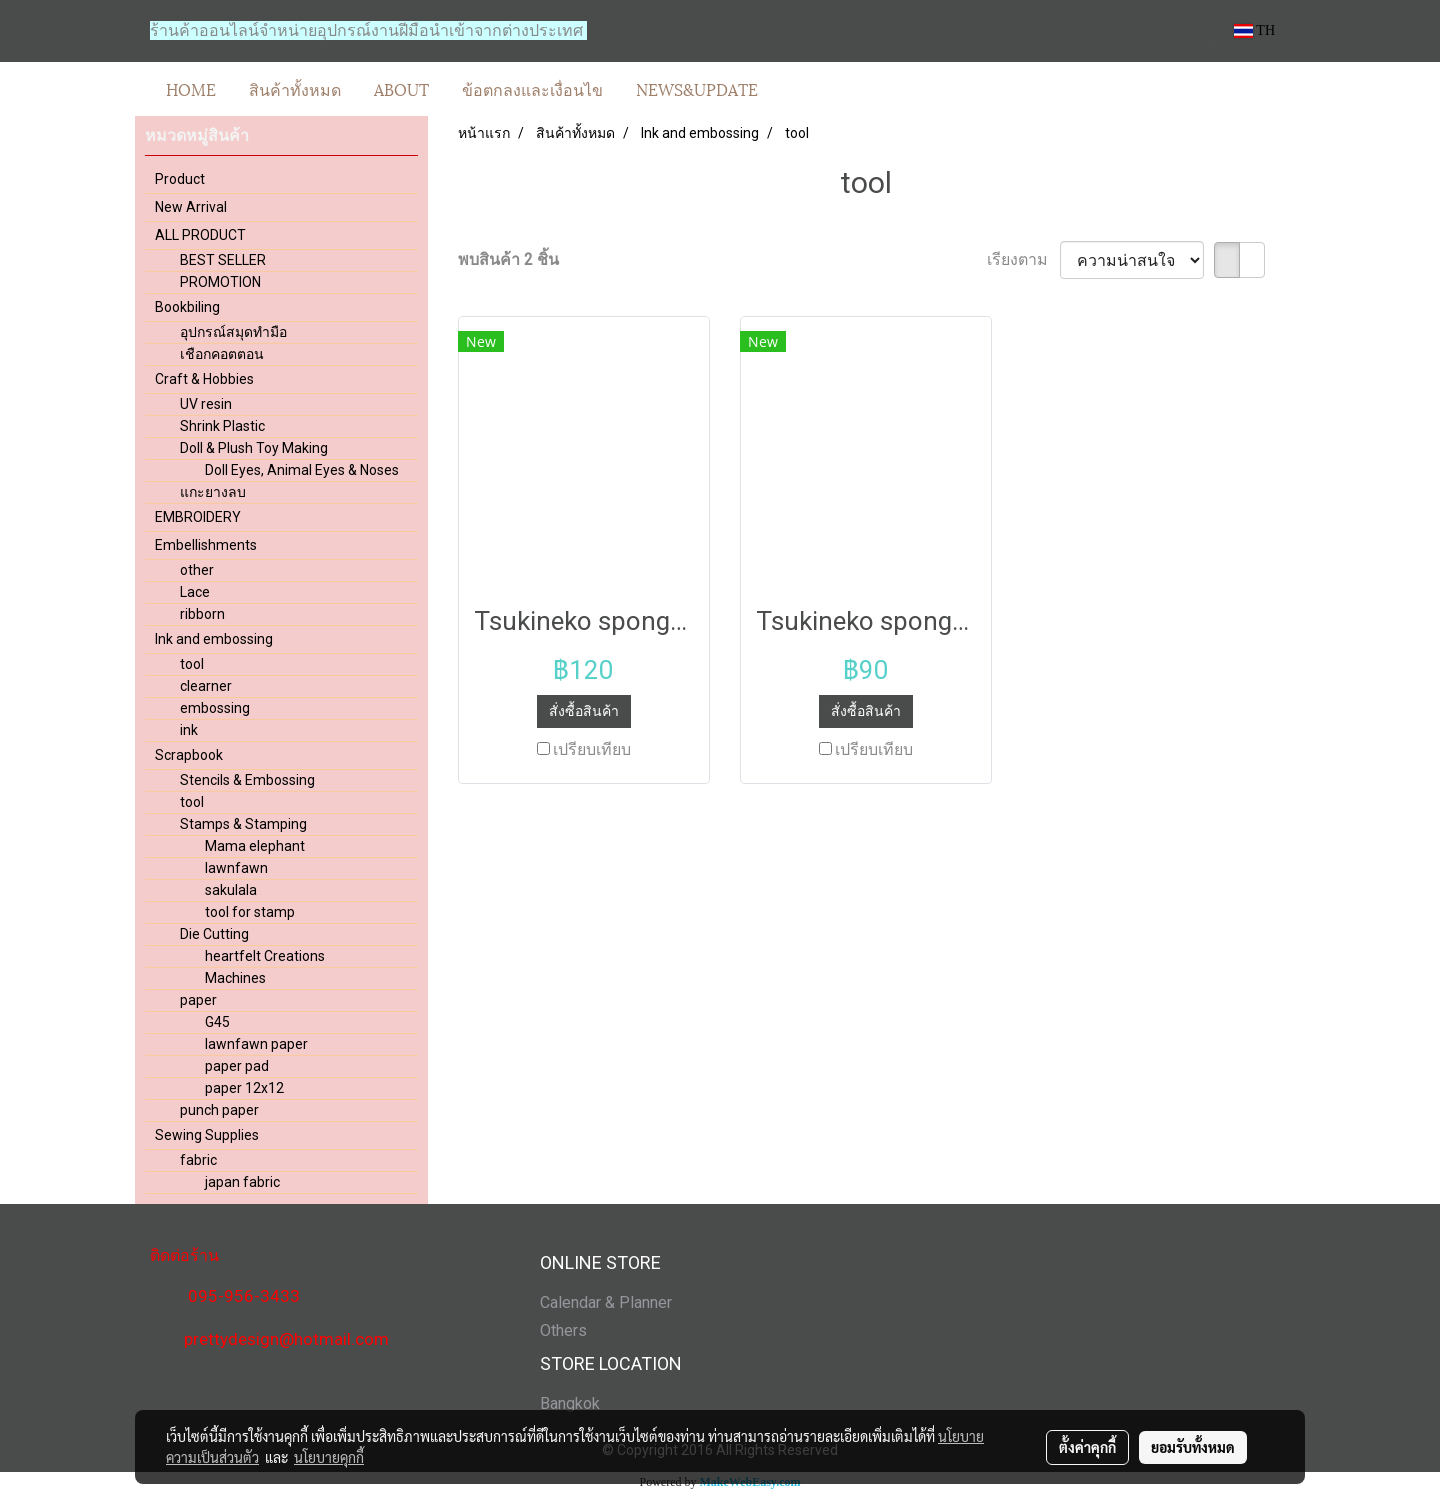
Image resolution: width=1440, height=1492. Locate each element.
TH (1254, 30)
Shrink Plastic (222, 426)
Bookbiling (187, 307)
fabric (198, 1160)
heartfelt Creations (265, 956)
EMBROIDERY (198, 517)
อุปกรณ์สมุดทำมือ (233, 332)
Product (180, 179)
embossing (215, 708)
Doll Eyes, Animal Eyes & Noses (302, 470)
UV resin (206, 404)
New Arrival (191, 207)
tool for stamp (250, 912)
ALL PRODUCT (200, 235)
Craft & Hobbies (204, 379)
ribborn (202, 614)
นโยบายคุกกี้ (329, 1457)
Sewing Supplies (207, 1135)
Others (563, 1330)
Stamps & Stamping (243, 824)
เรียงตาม (1023, 259)
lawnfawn (236, 868)
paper (198, 1000)
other (197, 570)
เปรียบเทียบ (592, 749)
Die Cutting (214, 934)
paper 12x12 (244, 1088)
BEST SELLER (223, 260)
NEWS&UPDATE (697, 88)
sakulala (231, 890)
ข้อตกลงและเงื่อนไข (532, 88)
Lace (195, 592)
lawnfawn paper (256, 1044)
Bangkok (570, 1403)
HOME (191, 88)
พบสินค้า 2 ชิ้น (508, 259)
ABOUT (401, 88)
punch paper (219, 1110)
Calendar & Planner (606, 1302)
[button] (792, 89)
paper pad (237, 1066)
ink (189, 730)
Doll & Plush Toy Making (254, 448)
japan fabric (242, 1182)
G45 (217, 1022)
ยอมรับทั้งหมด (1193, 1447)
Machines (235, 978)
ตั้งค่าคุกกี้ (1087, 1447)
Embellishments (206, 545)
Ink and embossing (214, 639)
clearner (206, 686)
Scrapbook (189, 755)
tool (192, 664)
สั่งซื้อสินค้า (584, 711)
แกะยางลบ (213, 492)
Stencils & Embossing (247, 780)
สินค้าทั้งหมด (295, 88)
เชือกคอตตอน (222, 354)
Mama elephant (255, 846)
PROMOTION (220, 282)
